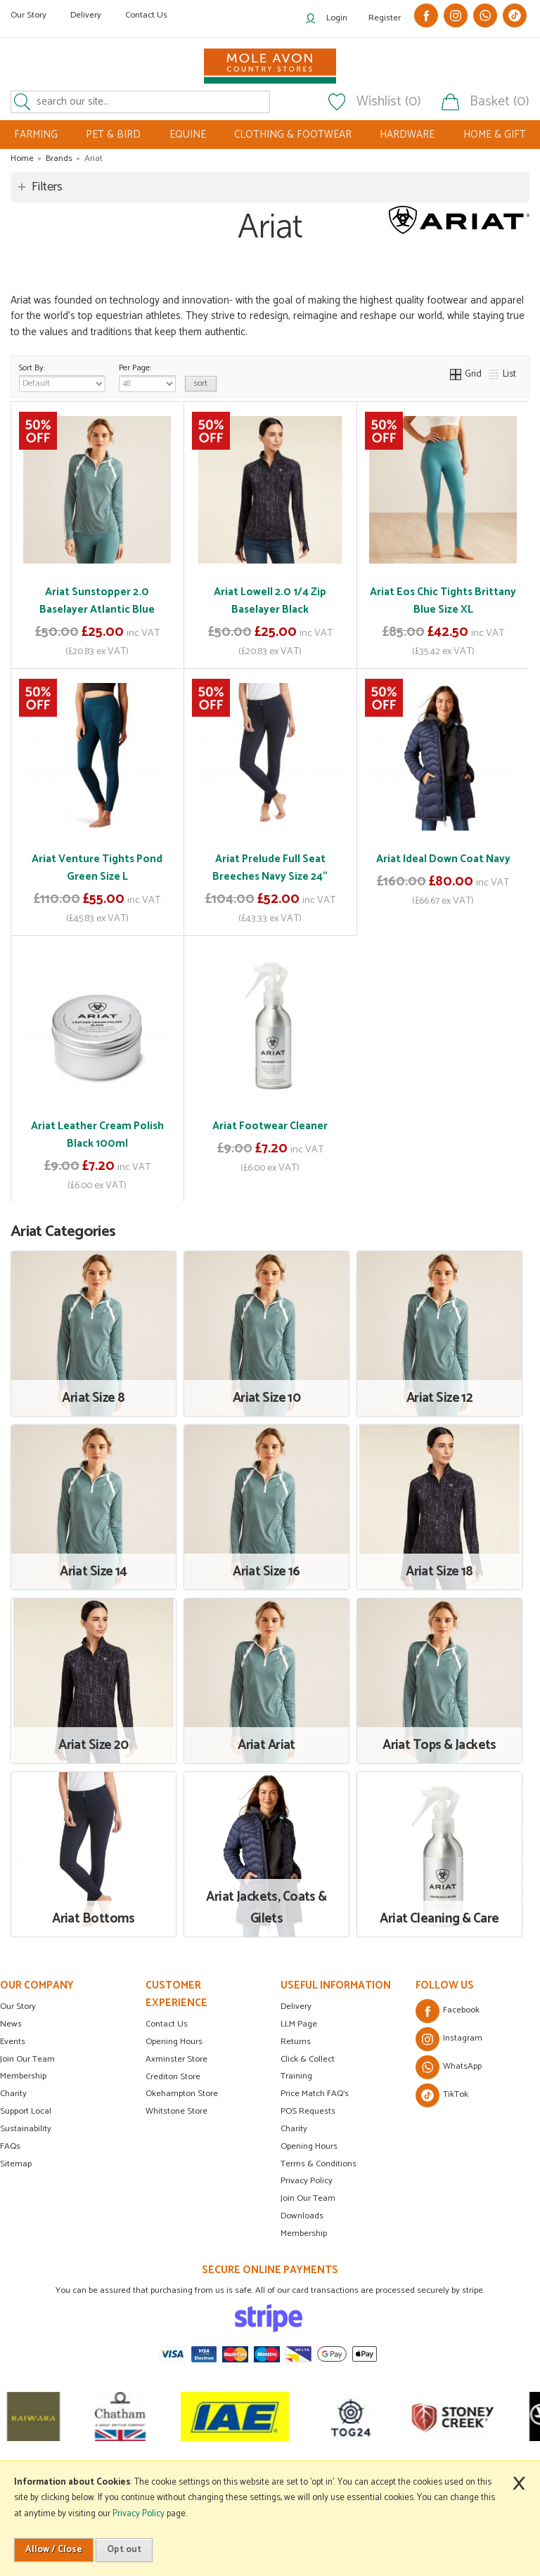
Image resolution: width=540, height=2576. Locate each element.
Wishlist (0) (388, 102)
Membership (23, 2076)
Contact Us (146, 15)
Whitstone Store (176, 2111)
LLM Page (299, 2024)
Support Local (25, 2111)
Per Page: (147, 376)
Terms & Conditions (318, 2164)
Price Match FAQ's (315, 2093)
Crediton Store (173, 2076)
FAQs (10, 2146)
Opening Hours (174, 2041)
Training (296, 2076)
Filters (47, 186)
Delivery (85, 15)
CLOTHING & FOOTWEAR (293, 134)
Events (12, 2041)
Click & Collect (308, 2059)
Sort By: (62, 376)
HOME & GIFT (494, 134)
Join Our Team (27, 2059)
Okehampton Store (182, 2093)
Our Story (28, 15)
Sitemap (16, 2164)
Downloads (302, 2216)
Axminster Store (176, 2059)
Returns (296, 2041)
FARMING (36, 134)
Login (336, 18)
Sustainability (25, 2128)
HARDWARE (407, 134)
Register (384, 18)
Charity (13, 2093)
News (11, 2024)
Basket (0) (499, 102)
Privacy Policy (307, 2180)
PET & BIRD (113, 134)
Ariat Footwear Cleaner (270, 1126)
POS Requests (308, 2111)
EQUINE (187, 134)
